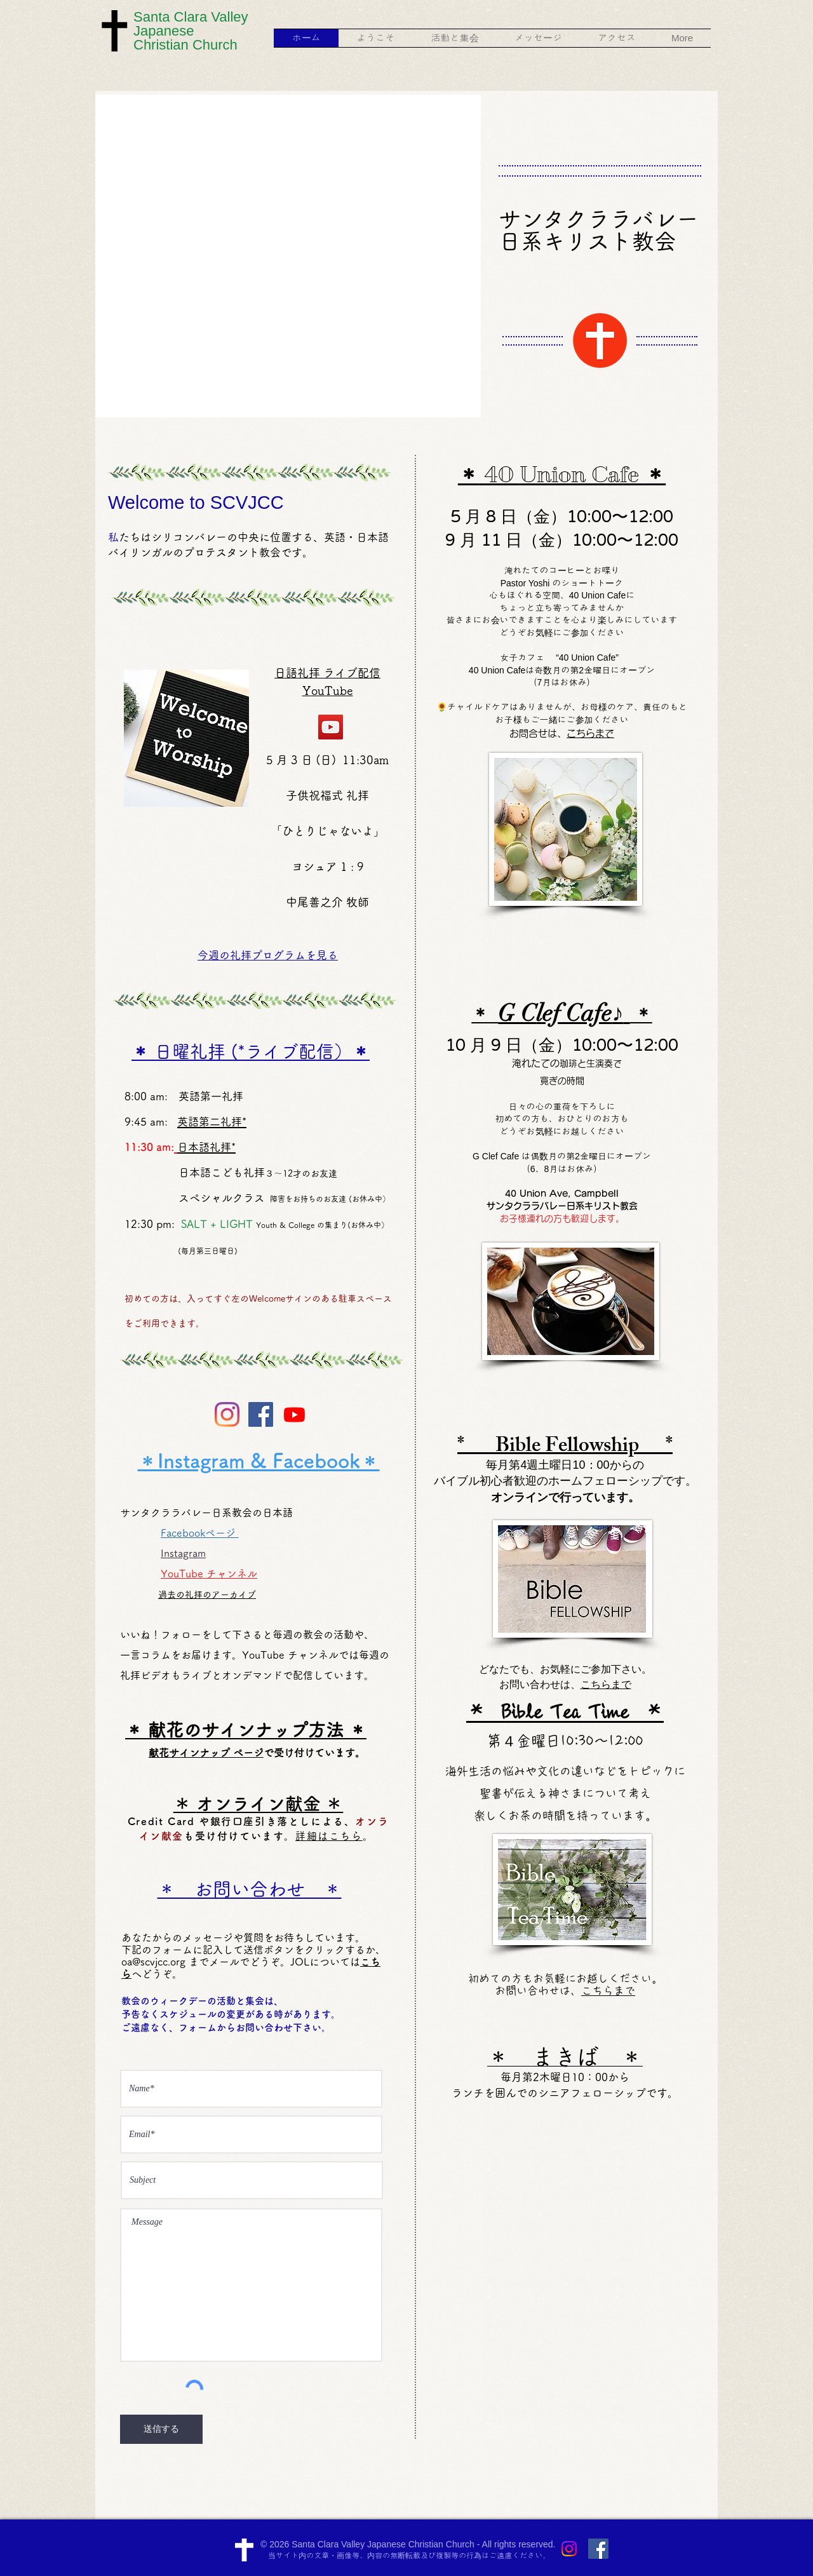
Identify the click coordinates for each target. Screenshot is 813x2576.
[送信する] (161, 2429)
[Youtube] (294, 1414)
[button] (376, 38)
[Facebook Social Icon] (260, 1414)
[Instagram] (227, 1414)
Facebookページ (199, 1533)
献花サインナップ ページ (206, 1753)
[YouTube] (330, 727)
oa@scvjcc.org (153, 1962)
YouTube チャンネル (209, 1573)
